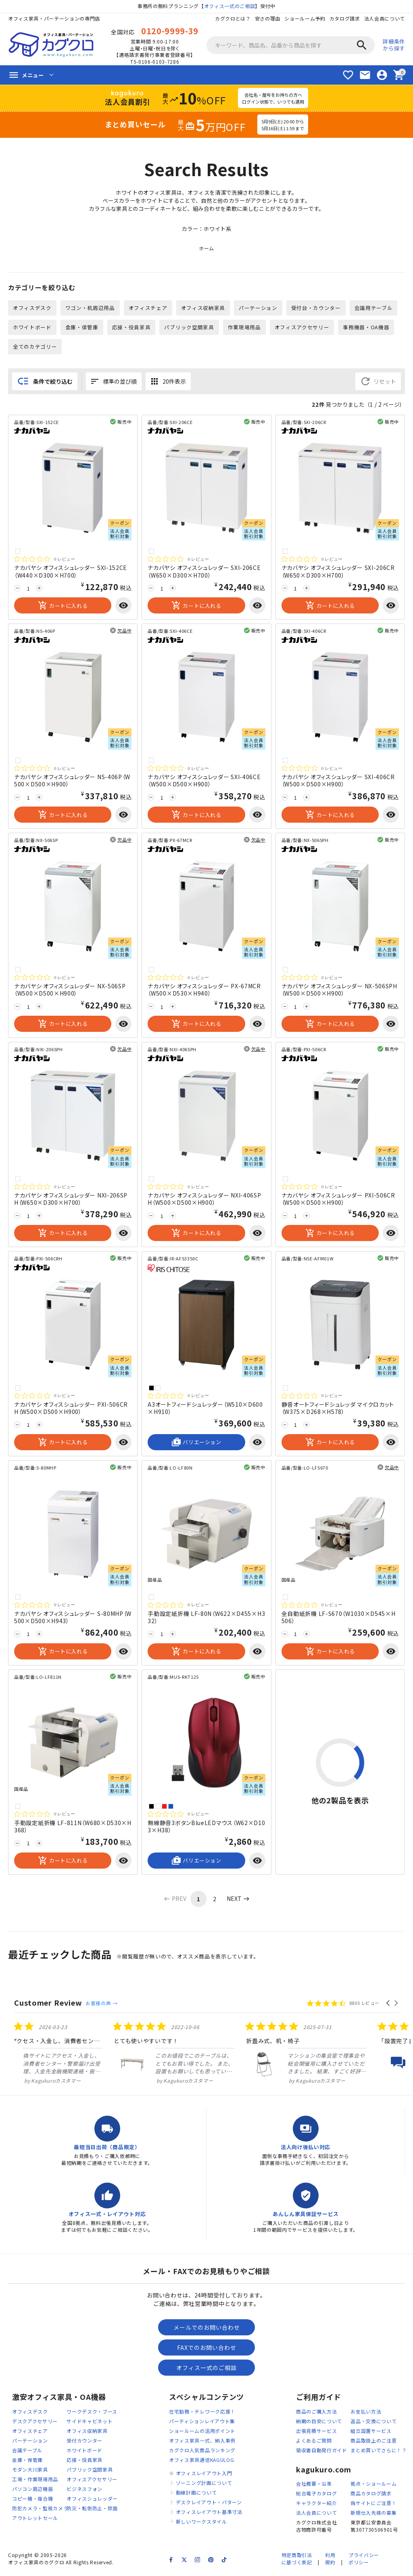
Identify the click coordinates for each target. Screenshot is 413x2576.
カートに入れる (63, 607)
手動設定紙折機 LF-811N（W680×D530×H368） (72, 1828)
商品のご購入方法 (316, 2413)
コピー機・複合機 (32, 2500)
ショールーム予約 (304, 18)
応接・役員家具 (131, 328)
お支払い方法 (365, 2413)
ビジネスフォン (84, 2490)
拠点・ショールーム (373, 2485)
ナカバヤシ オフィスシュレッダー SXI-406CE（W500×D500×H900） (204, 782)
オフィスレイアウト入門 (204, 2475)
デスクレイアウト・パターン (209, 2504)
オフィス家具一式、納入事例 (202, 2442)
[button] (389, 2005)
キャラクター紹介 (316, 2505)
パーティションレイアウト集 (202, 2423)
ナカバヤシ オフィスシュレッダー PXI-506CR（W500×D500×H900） (338, 1200)
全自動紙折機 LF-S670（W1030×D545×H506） (339, 1618)
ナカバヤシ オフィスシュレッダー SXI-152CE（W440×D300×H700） (70, 573)
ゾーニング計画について (204, 2484)
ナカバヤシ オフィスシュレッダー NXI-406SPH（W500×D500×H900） (204, 1200)
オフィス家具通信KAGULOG (201, 2461)
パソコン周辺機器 (32, 2490)
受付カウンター (84, 2442)
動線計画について (196, 2494)
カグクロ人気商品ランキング (202, 2452)
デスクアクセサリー (35, 2423)
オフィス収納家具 (203, 309)
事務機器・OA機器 (367, 328)
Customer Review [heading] (48, 2004)
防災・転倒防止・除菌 (92, 2510)
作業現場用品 (244, 328)
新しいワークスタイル (201, 2523)
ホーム (206, 249)
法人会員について (384, 18)
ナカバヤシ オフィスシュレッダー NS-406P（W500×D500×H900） (72, 782)
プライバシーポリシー (363, 2561)
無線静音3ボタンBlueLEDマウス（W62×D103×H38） (206, 1828)
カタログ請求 (344, 18)
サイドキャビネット (90, 2423)
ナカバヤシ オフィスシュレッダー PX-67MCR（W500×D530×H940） (204, 991)
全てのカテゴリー (35, 347)
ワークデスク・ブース (92, 2413)
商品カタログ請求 (371, 2495)
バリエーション (196, 1444)
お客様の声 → (101, 2005)
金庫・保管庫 (81, 328)
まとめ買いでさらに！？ (378, 2452)
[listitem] (148, 2054)
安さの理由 (267, 18)
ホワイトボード (32, 328)
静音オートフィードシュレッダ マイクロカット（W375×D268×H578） (338, 1409)
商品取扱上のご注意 (373, 2442)
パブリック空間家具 (189, 328)
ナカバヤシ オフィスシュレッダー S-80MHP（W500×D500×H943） (72, 1618)
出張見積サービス (316, 2432)
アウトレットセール (35, 2519)
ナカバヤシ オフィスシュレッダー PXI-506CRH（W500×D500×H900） (71, 1409)
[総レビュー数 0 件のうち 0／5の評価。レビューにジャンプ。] (44, 560)
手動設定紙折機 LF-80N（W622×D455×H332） (206, 1618)
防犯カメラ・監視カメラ (40, 2510)
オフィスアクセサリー (302, 328)
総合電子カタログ (316, 2495)
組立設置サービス (371, 2432)
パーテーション (258, 309)
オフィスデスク (32, 309)
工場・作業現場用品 (35, 2481)
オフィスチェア (148, 309)
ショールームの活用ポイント (202, 2432)
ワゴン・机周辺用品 (90, 309)
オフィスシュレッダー (92, 2500)
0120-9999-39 (169, 31)
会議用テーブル (374, 309)
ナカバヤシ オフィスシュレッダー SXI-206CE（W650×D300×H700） (204, 573)
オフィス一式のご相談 (229, 5)
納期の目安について (319, 2423)
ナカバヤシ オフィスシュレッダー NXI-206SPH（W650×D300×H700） (70, 1200)
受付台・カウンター (316, 309)
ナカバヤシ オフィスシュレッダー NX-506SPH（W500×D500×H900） (339, 991)
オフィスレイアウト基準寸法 (209, 2513)
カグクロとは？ (232, 18)
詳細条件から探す (394, 44)
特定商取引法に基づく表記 (296, 2561)
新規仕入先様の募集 (373, 2515)
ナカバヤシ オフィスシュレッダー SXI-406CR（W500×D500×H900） (338, 782)
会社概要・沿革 (314, 2485)
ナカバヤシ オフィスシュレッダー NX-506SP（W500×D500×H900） (70, 991)
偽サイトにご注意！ (373, 2505)
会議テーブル (27, 2452)
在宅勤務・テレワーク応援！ (202, 2413)
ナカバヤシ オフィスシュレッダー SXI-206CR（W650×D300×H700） (338, 573)
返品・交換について (373, 2423)
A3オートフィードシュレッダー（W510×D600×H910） (205, 1409)
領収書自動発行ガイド (321, 2452)
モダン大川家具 (30, 2471)
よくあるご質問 (314, 2442)
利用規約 (330, 2561)
